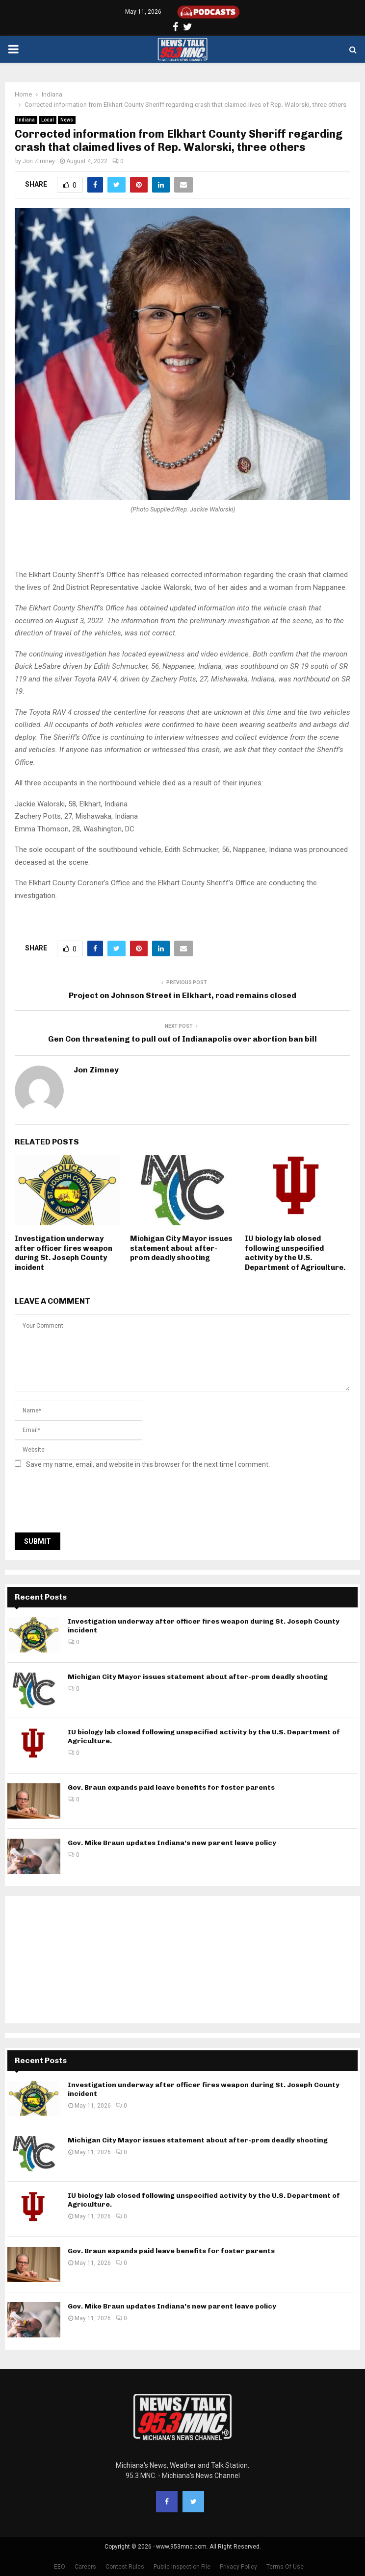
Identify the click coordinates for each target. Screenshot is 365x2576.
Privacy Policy (238, 2566)
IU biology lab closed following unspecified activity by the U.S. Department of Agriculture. (295, 1253)
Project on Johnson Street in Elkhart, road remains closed (182, 995)
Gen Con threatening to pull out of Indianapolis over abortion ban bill (182, 1039)
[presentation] (89, 1503)
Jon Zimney (39, 161)
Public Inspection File (182, 2566)
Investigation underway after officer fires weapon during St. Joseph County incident (63, 1253)
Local (47, 119)
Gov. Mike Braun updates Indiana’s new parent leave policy (172, 1843)
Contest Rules (124, 2566)
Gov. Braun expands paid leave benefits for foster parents (171, 1787)
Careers (85, 2566)
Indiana (26, 119)
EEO (59, 2566)
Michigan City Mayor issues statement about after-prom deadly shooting (181, 1248)
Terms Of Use (285, 2566)
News (66, 119)
